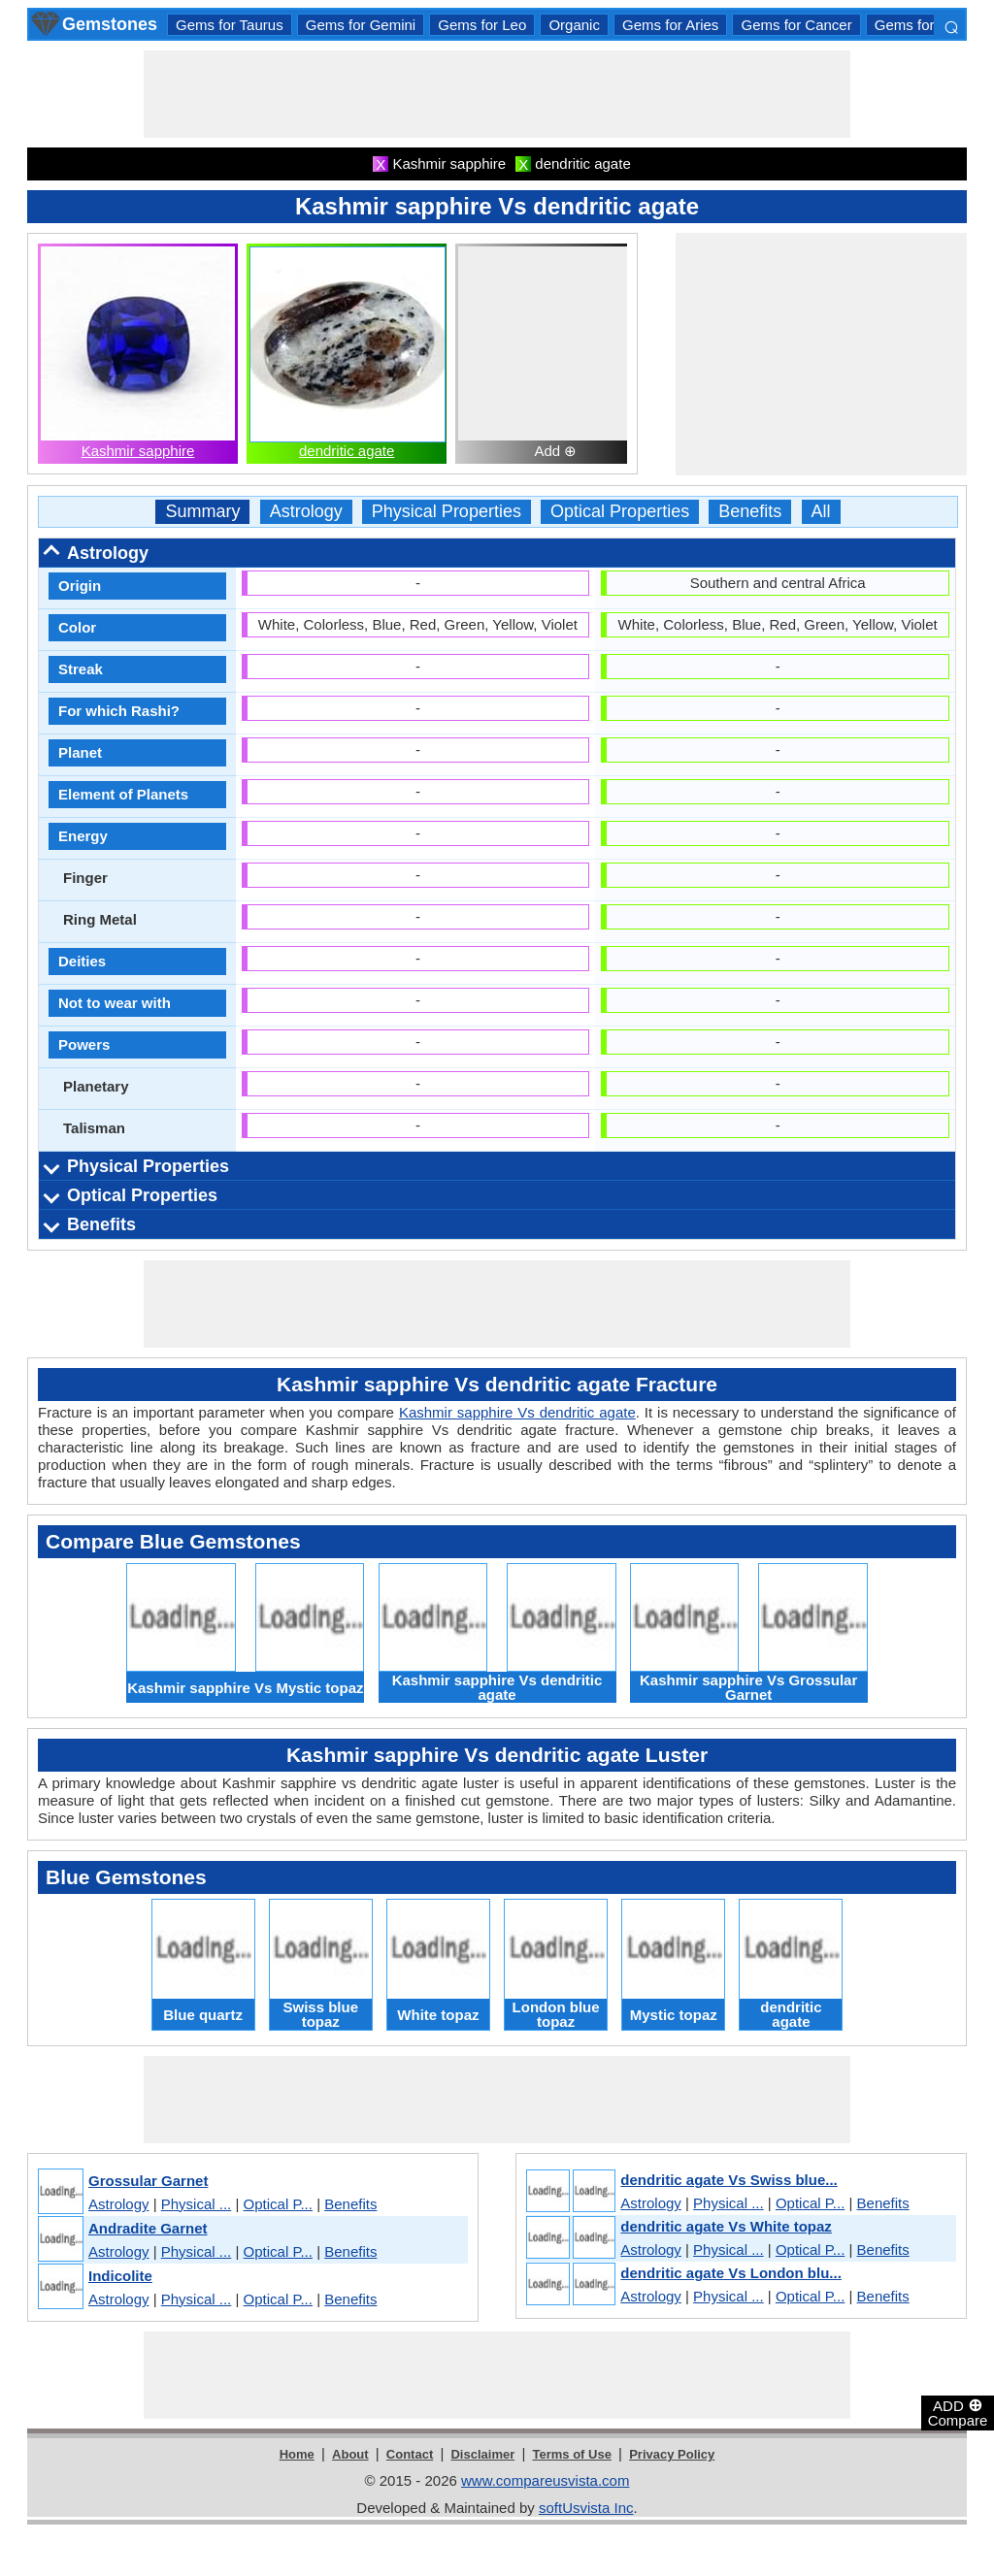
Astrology (306, 512)
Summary (202, 512)
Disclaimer (482, 2454)
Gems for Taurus (229, 24)
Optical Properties (619, 512)
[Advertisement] (497, 94)
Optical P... (278, 2204)
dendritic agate (346, 450)
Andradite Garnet (148, 2228)
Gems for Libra (923, 24)
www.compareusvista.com (545, 2480)
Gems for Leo (482, 24)
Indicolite (120, 2275)
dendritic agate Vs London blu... (731, 2273)
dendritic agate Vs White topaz (726, 2226)
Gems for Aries (670, 24)
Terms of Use (572, 2454)
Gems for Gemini (360, 24)
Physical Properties (446, 512)
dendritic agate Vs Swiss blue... (728, 2179)
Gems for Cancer (796, 24)
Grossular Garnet (148, 2180)
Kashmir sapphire (138, 450)
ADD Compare (958, 2412)
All (821, 512)
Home (297, 2454)
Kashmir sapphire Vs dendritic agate (517, 1412)
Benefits (749, 512)
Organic (574, 24)
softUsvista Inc (586, 2507)
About (350, 2454)
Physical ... (196, 2204)
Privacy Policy (671, 2454)
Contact (409, 2454)
